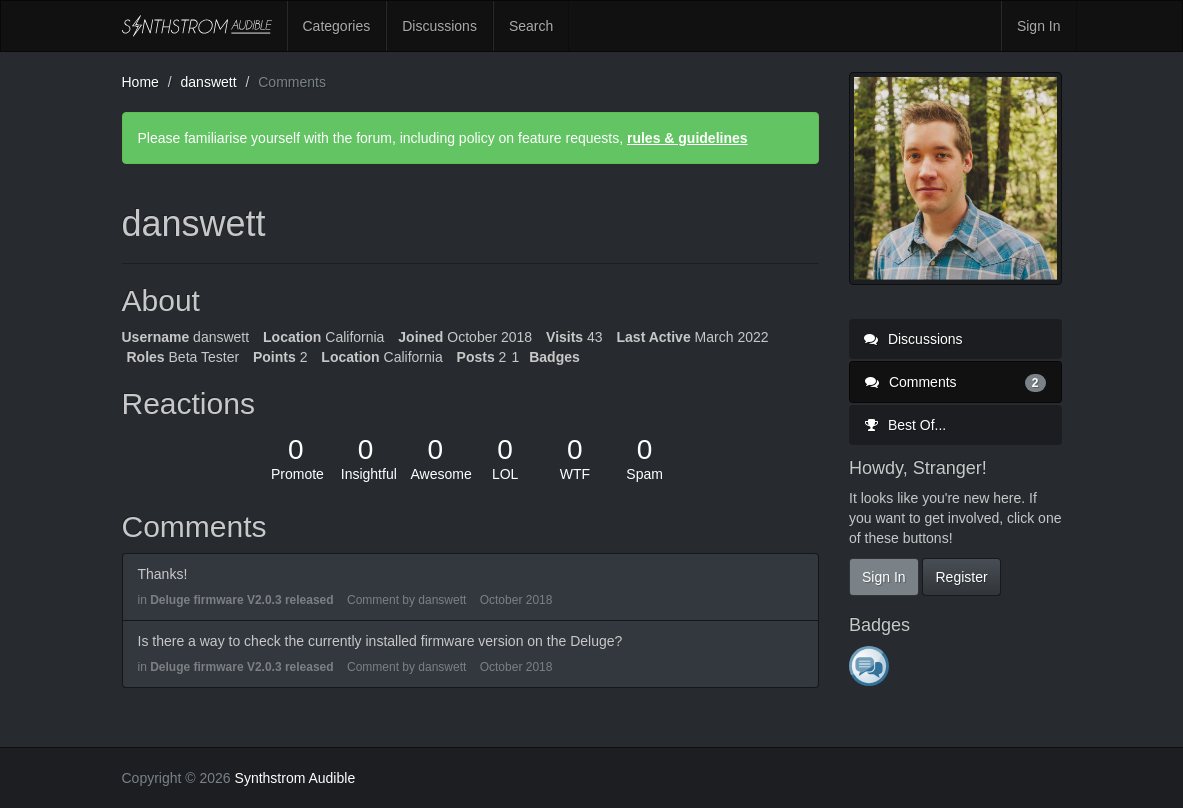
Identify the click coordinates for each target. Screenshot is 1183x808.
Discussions (439, 26)
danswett (442, 600)
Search (531, 26)
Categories (337, 26)
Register (961, 577)
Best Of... (905, 425)
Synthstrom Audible (197, 26)
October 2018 (516, 600)
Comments (955, 382)
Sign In (1039, 26)
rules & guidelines (687, 138)
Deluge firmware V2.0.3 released (241, 600)
